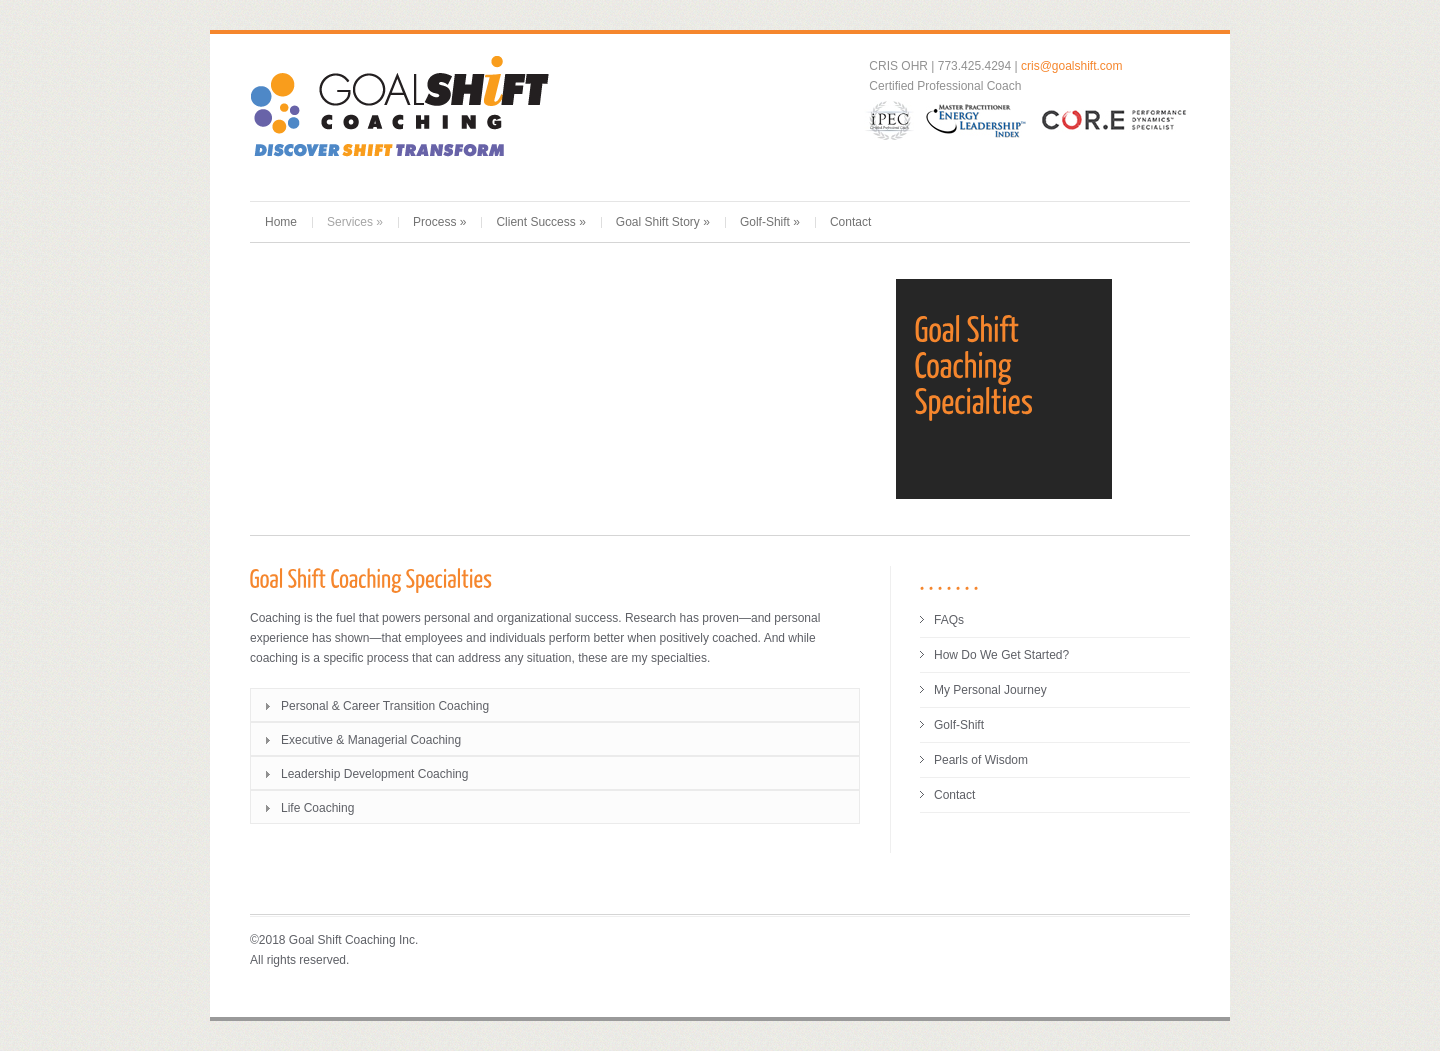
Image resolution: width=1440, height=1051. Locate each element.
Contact (850, 222)
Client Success (540, 222)
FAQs (949, 620)
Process (439, 222)
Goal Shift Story (663, 222)
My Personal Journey (990, 690)
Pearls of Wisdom (981, 760)
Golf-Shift (770, 222)
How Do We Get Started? (1001, 655)
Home (281, 222)
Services (355, 222)
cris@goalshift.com (1072, 66)
